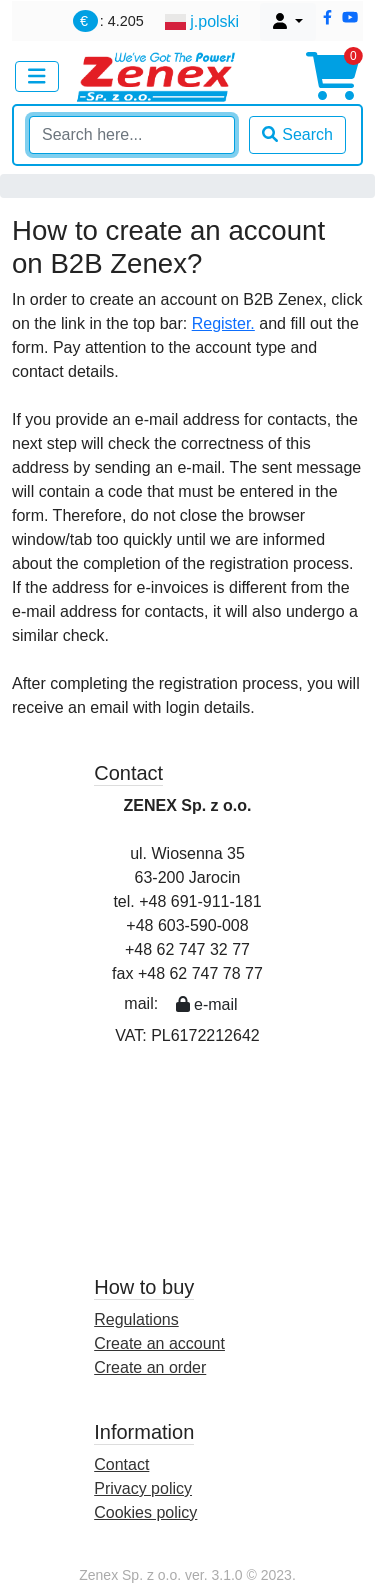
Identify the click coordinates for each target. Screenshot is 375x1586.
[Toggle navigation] (37, 76)
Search (297, 134)
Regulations (136, 1319)
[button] (327, 18)
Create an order (150, 1367)
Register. (223, 323)
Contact (121, 1464)
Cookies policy (145, 1512)
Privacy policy (143, 1488)
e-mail (207, 1004)
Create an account (159, 1343)
